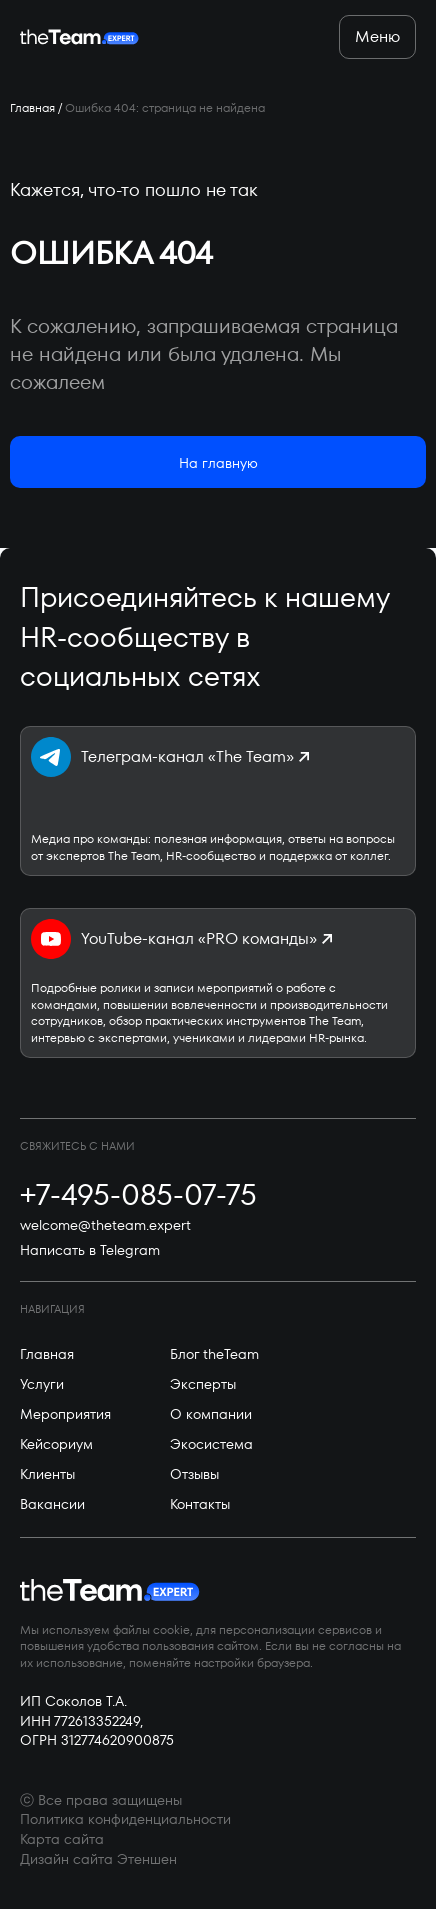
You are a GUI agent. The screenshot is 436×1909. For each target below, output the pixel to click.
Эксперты (203, 1384)
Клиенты (47, 1474)
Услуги (42, 1384)
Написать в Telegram (90, 1250)
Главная (32, 107)
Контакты (200, 1504)
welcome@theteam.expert (105, 1225)
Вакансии (52, 1504)
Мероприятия (65, 1414)
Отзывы (194, 1474)
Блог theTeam (214, 1354)
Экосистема (211, 1444)
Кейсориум (56, 1444)
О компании (211, 1414)
